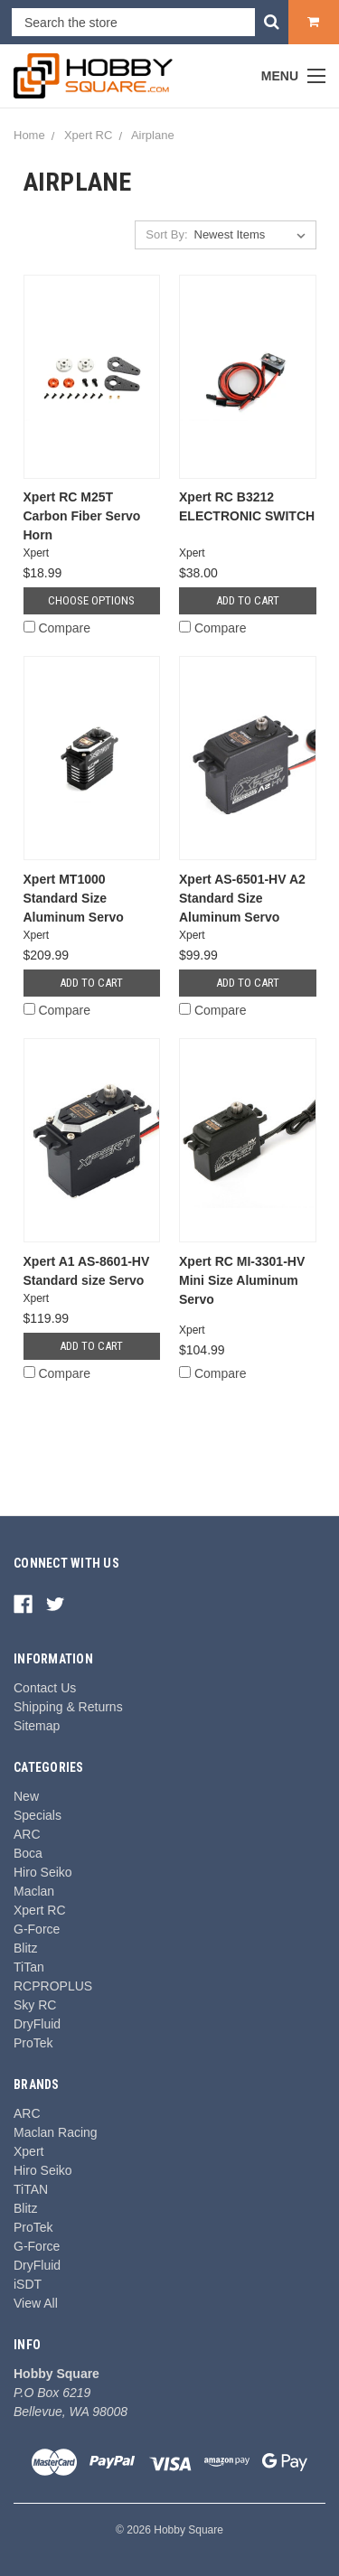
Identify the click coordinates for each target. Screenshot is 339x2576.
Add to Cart (247, 600)
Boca (28, 1853)
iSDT (28, 2284)
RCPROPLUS (53, 1986)
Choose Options (91, 600)
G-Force (37, 1929)
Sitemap (37, 1726)
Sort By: (166, 234)
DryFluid (37, 2024)
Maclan (34, 1891)
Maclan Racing (56, 2132)
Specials (37, 1815)
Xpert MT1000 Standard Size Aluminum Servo (74, 898)
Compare (57, 628)
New (26, 1796)
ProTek (33, 2043)
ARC (27, 1834)
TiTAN (31, 2189)
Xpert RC (40, 1910)
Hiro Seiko (43, 1872)
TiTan (29, 1967)
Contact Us (45, 1688)
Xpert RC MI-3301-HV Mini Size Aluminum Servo (242, 1280)
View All (36, 2303)
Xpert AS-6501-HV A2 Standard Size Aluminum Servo (242, 898)
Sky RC (35, 2005)
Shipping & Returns (68, 1707)
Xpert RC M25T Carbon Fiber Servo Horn (82, 516)
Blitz (25, 1948)
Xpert (28, 2151)
